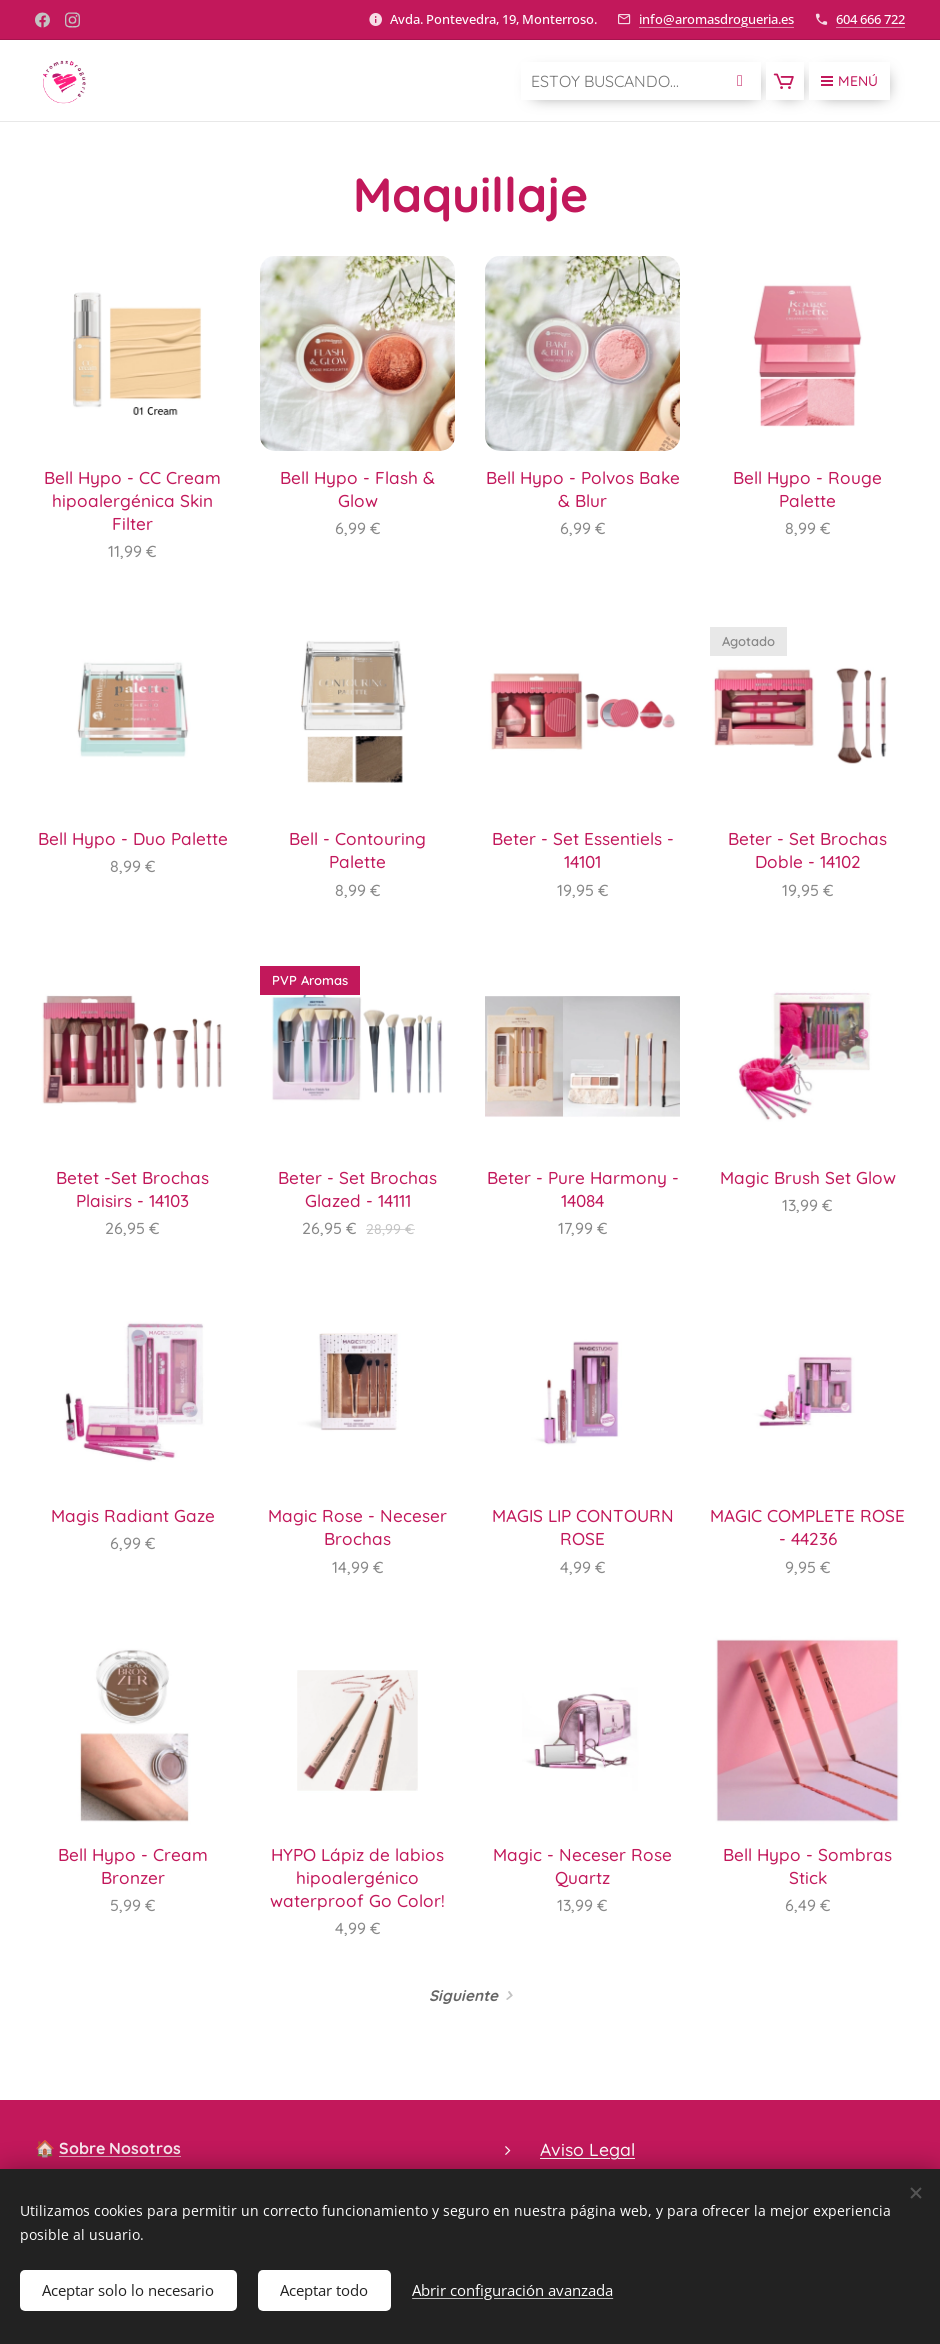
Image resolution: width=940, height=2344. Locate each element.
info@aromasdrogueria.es (716, 19)
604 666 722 (870, 19)
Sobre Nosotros (120, 2148)
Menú (849, 81)
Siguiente (463, 1995)
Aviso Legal (587, 2149)
